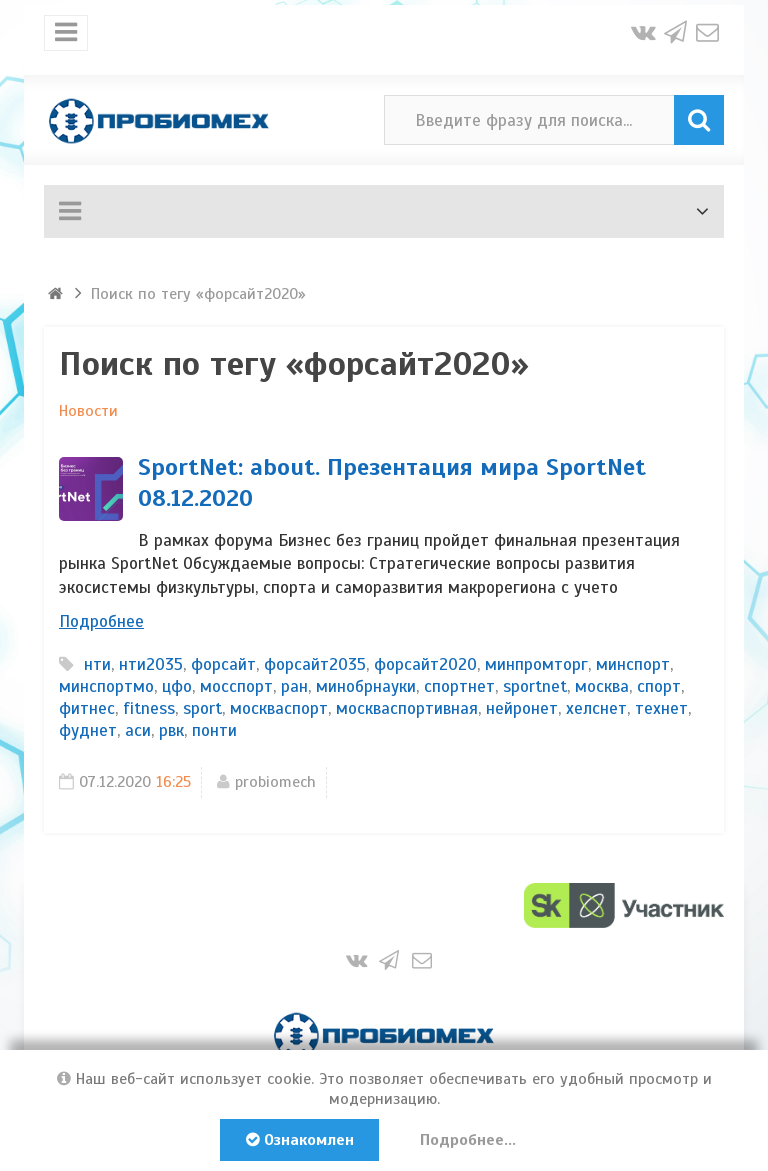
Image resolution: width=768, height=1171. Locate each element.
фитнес (87, 708)
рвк (171, 730)
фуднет (88, 730)
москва (602, 686)
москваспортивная (407, 708)
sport (202, 708)
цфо (177, 686)
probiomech (275, 782)
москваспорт (279, 708)
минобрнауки (366, 686)
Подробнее (101, 621)
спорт (659, 686)
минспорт (633, 664)
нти (97, 664)
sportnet (535, 686)
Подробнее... (470, 1140)
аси (138, 730)
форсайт (223, 664)
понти (214, 730)
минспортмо (106, 686)
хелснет (596, 708)
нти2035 (151, 664)
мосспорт (236, 686)
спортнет (459, 686)
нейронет (522, 708)
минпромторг (536, 664)
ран (294, 686)
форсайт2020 (425, 664)
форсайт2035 (315, 664)
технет (661, 708)
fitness (149, 708)
